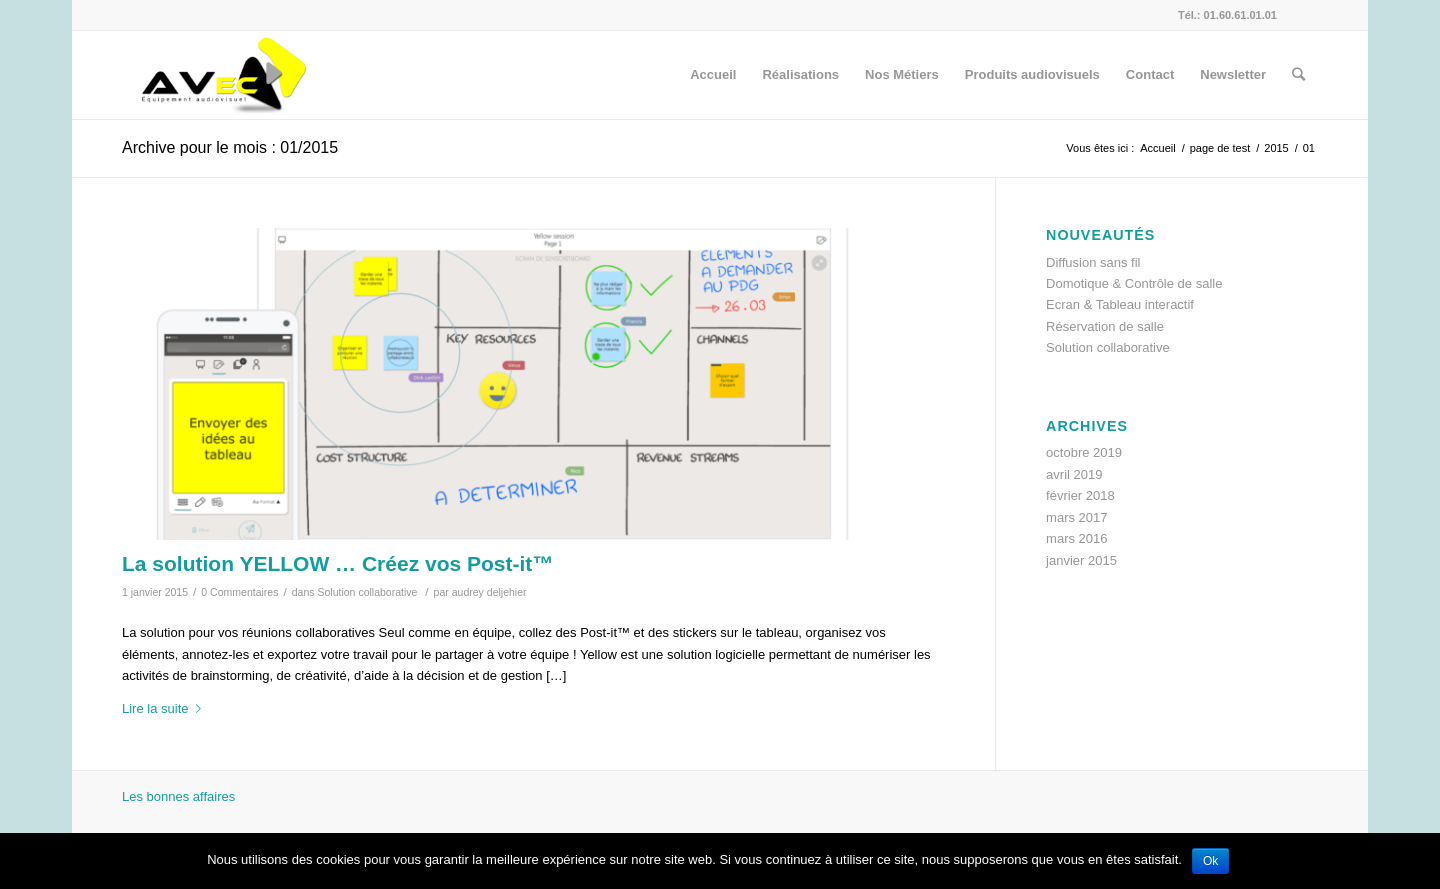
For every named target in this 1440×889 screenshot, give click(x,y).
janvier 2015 (1081, 560)
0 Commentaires (239, 592)
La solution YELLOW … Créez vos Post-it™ (337, 563)
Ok (1210, 861)
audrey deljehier (489, 592)
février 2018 (1080, 495)
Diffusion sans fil (1093, 262)
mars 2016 (1076, 538)
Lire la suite (165, 708)
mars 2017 (1076, 517)
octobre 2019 (1084, 452)
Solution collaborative (367, 592)
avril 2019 (1074, 474)
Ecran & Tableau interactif (1120, 304)
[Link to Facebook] (1303, 15)
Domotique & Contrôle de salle (1134, 283)
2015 (1276, 148)
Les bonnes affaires (178, 796)
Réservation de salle (1105, 326)
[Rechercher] (1298, 75)
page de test (1220, 148)
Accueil (1157, 148)
